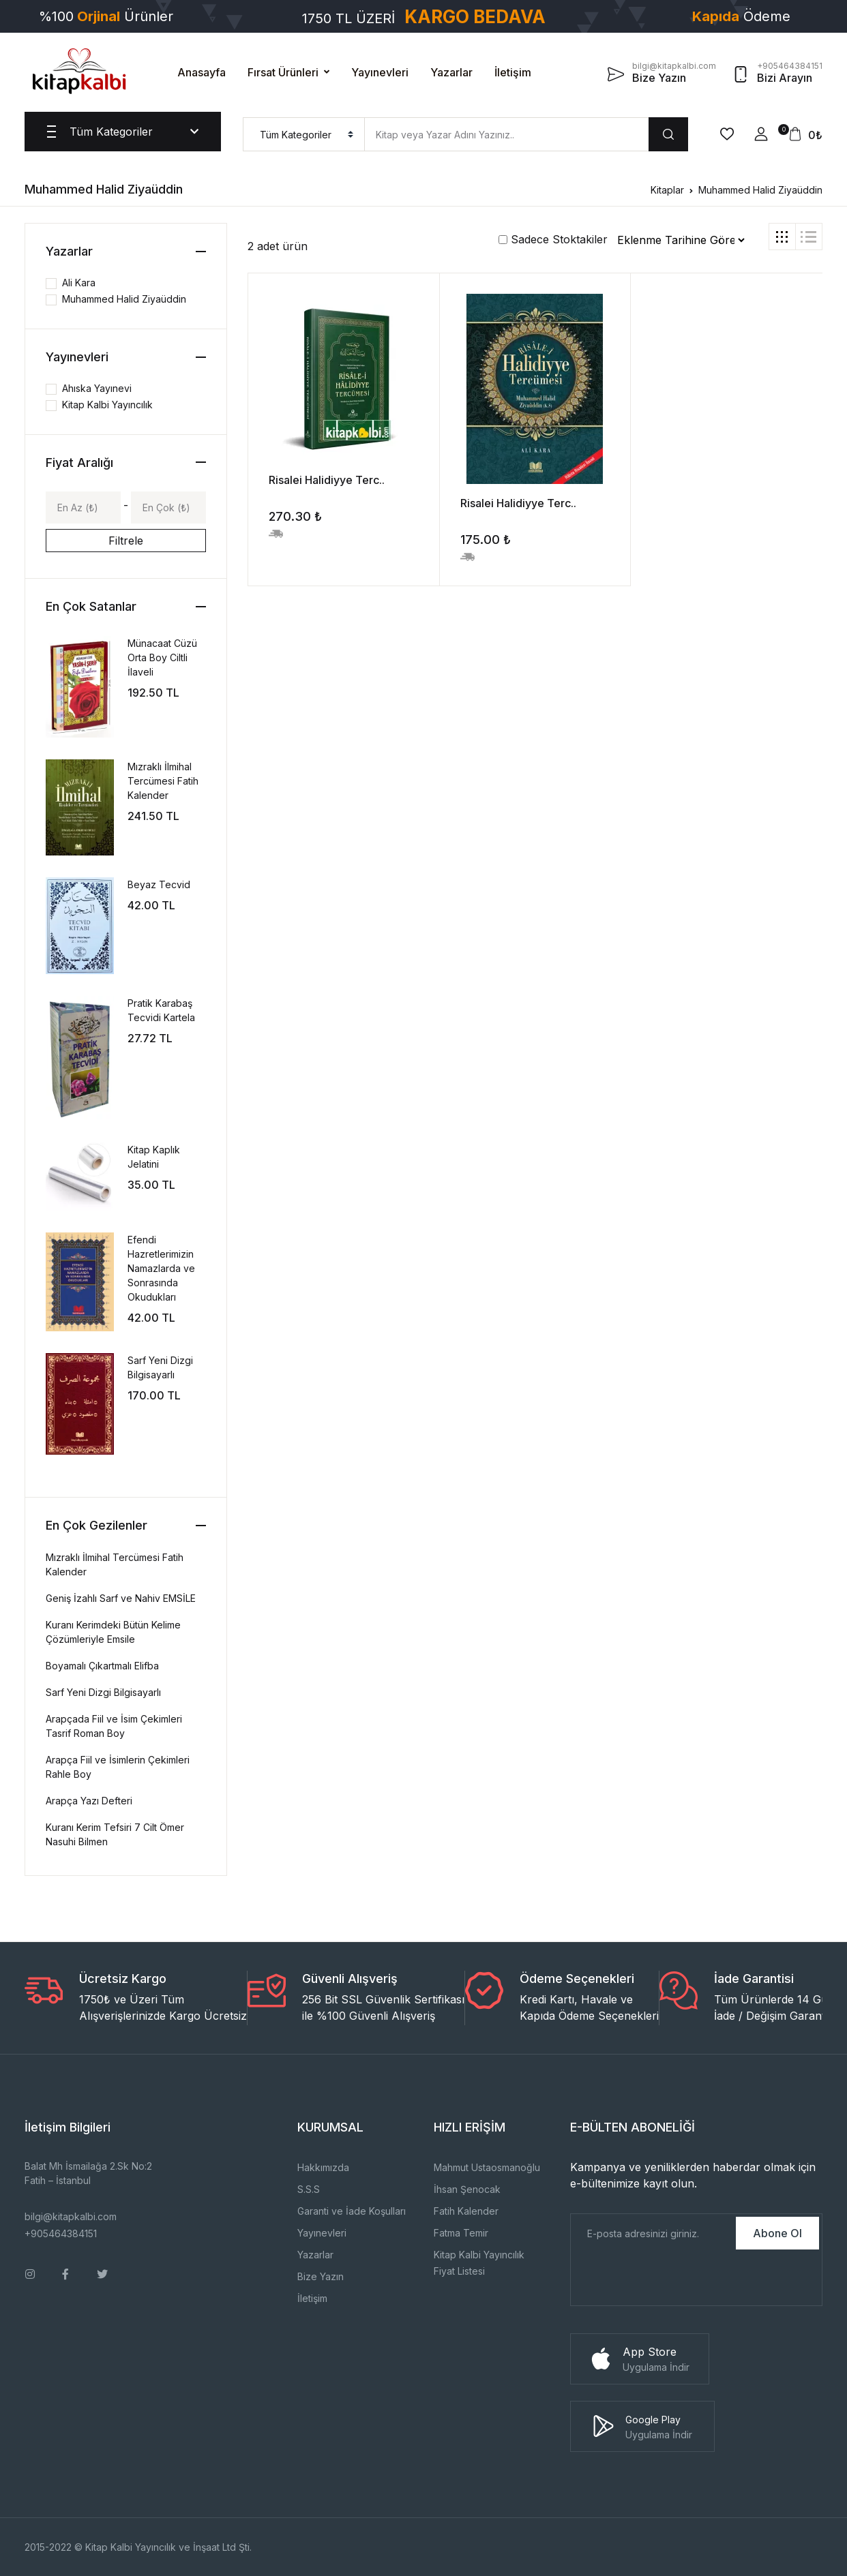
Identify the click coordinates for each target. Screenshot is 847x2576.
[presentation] (674, 2278)
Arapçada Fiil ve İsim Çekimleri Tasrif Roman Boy (114, 1726)
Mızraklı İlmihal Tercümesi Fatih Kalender (163, 781)
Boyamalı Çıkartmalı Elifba (102, 1665)
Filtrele (125, 540)
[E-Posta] (652, 2233)
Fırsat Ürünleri (283, 72)
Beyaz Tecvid (159, 884)
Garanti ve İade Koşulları (351, 2211)
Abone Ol (777, 2233)
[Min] (83, 507)
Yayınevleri (379, 72)
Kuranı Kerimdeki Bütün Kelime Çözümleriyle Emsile (113, 1632)
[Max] (168, 507)
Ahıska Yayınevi (97, 388)
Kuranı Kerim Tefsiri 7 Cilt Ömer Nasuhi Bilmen (115, 1834)
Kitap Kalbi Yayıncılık (107, 404)
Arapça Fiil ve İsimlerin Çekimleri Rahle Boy (118, 1767)
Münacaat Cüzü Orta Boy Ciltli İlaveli (162, 657)
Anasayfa (201, 72)
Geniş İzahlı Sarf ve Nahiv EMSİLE (121, 1598)
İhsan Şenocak (467, 2189)
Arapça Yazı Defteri (89, 1800)
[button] (761, 134)
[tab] (782, 236)
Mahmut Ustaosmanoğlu (487, 2167)
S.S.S (308, 2189)
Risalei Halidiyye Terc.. (327, 480)
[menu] (304, 134)
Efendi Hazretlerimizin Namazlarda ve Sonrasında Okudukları (161, 1268)
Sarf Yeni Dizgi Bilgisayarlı (103, 1692)
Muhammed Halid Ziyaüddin (760, 190)
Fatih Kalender (466, 2211)
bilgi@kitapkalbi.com (71, 2216)
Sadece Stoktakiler (553, 239)
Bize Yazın (320, 2276)
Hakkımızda (323, 2167)
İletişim (512, 72)
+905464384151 (61, 2233)
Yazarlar (451, 72)
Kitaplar (667, 190)
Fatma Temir (461, 2233)
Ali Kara (78, 282)
